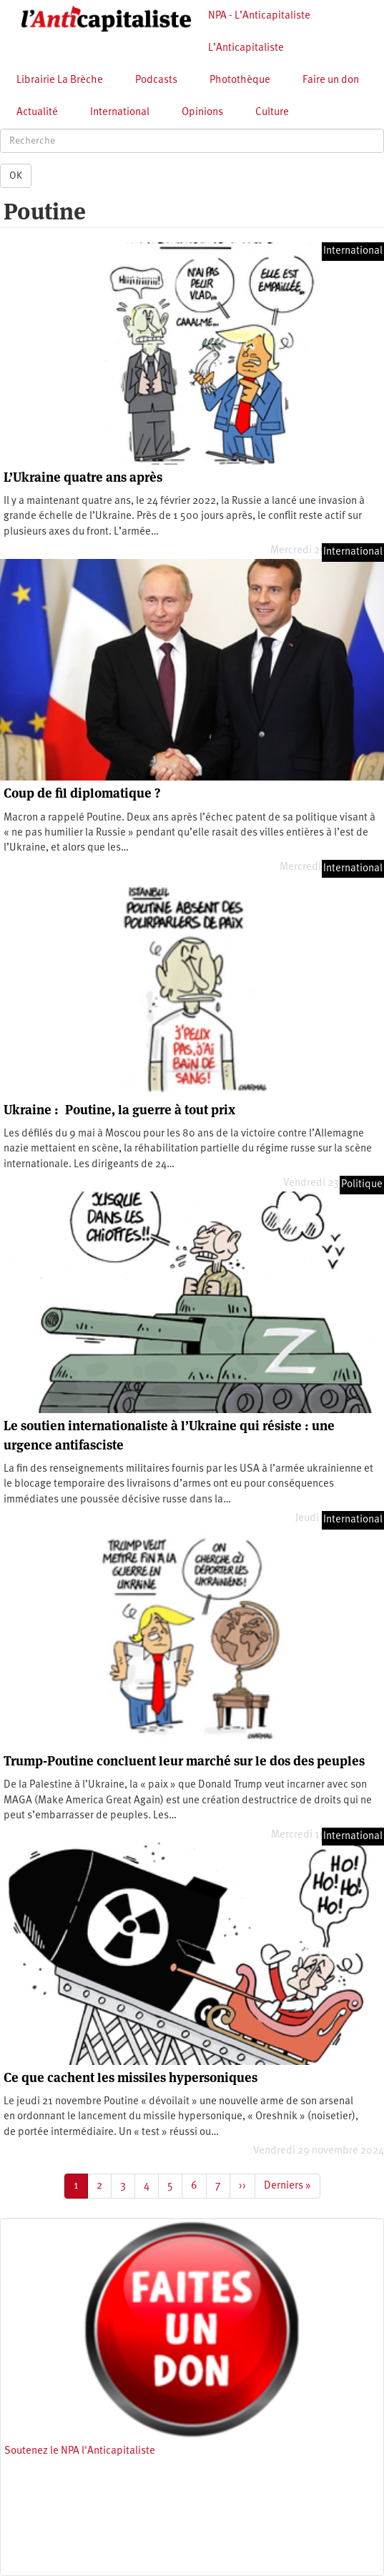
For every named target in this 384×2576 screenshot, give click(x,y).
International (119, 112)
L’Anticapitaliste (246, 48)
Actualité (37, 112)
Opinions (202, 112)
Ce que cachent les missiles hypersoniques (130, 2077)
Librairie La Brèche (59, 80)
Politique (362, 1184)
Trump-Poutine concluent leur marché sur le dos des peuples (184, 1761)
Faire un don (330, 80)
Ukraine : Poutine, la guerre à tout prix (119, 1109)
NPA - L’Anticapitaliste (259, 16)
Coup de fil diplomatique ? (82, 793)
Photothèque (240, 80)
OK (15, 176)
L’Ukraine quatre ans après (83, 477)
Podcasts (156, 80)
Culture (272, 112)
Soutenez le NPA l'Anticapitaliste (79, 2451)
